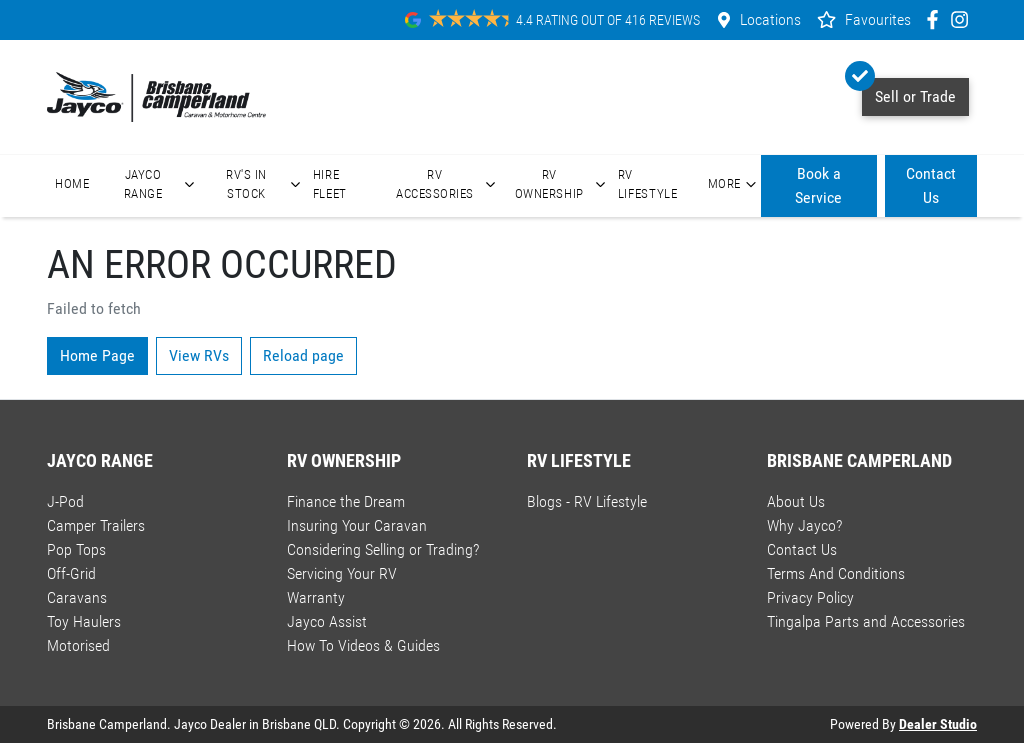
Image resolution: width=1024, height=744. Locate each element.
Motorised (78, 645)
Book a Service (818, 185)
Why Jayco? (804, 525)
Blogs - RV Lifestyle (587, 501)
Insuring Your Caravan (357, 525)
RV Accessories (448, 184)
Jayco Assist (327, 621)
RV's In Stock (265, 184)
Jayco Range (162, 184)
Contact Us (931, 185)
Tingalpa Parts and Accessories (866, 621)
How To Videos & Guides (363, 645)
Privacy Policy (810, 597)
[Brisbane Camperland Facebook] (936, 19)
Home (72, 183)
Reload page (303, 355)
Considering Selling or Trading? (383, 549)
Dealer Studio (938, 724)
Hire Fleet (330, 184)
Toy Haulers (84, 621)
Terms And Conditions (836, 573)
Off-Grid (71, 573)
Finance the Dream (346, 501)
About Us (796, 501)
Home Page (97, 355)
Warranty (316, 597)
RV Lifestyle (648, 184)
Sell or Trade (909, 92)
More (734, 184)
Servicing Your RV (342, 573)
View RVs (199, 355)
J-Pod (65, 501)
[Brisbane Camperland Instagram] (963, 19)
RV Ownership (562, 184)
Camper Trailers (96, 525)
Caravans (77, 597)
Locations (770, 19)
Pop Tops (76, 549)
